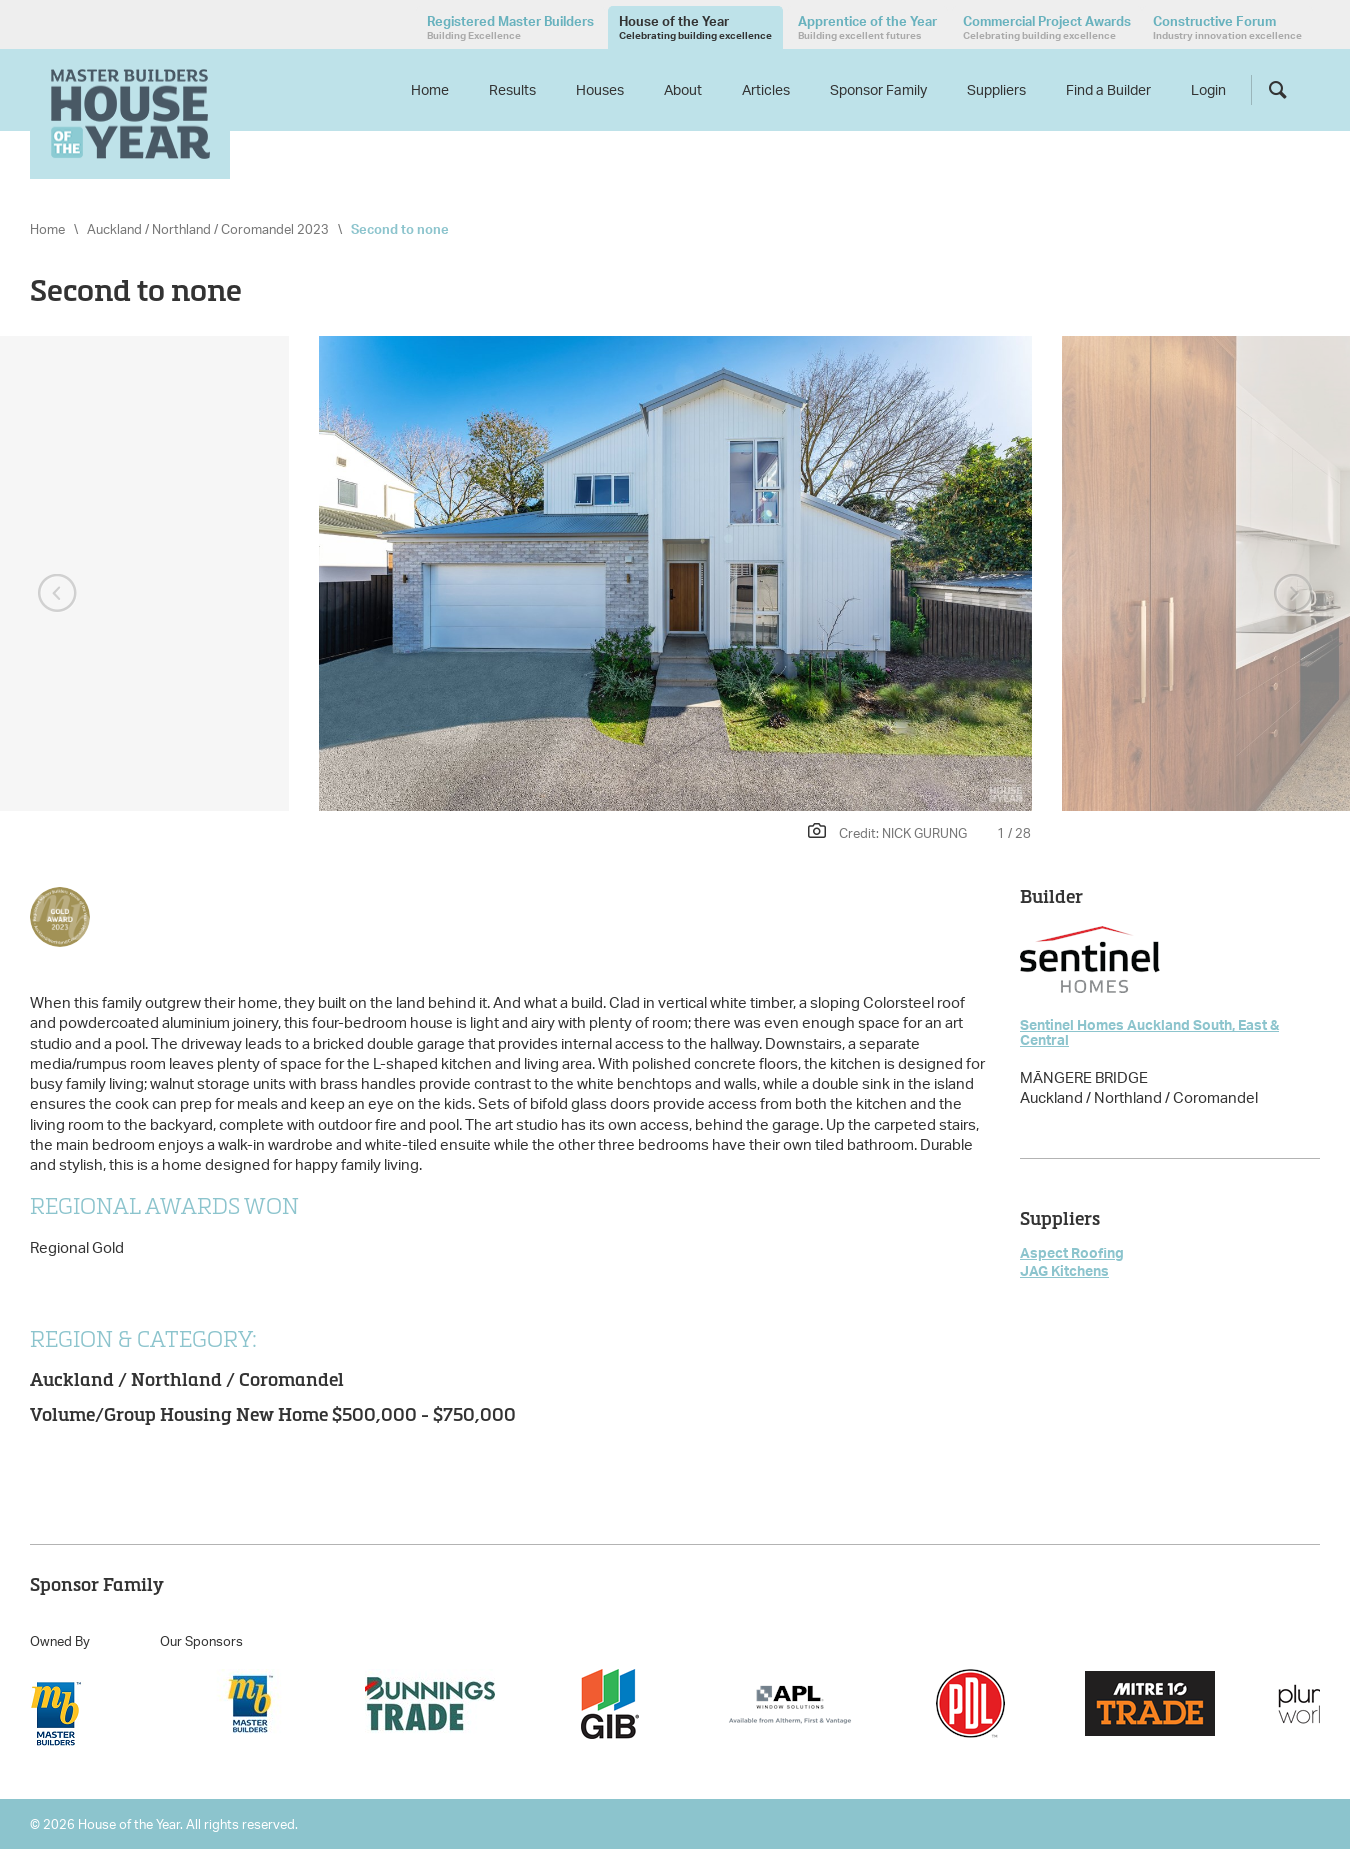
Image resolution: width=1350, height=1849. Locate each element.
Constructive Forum (1227, 27)
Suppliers (996, 89)
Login (1208, 89)
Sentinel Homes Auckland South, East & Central (1149, 1032)
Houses (600, 89)
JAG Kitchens (1064, 1270)
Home (430, 89)
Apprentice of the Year (867, 27)
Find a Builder (1108, 89)
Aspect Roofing (1072, 1252)
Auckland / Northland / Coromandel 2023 (208, 229)
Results (512, 89)
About (683, 89)
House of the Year (695, 27)
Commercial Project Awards (1047, 27)
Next (1293, 594)
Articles (766, 89)
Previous (57, 594)
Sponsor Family (878, 89)
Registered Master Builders (510, 27)
